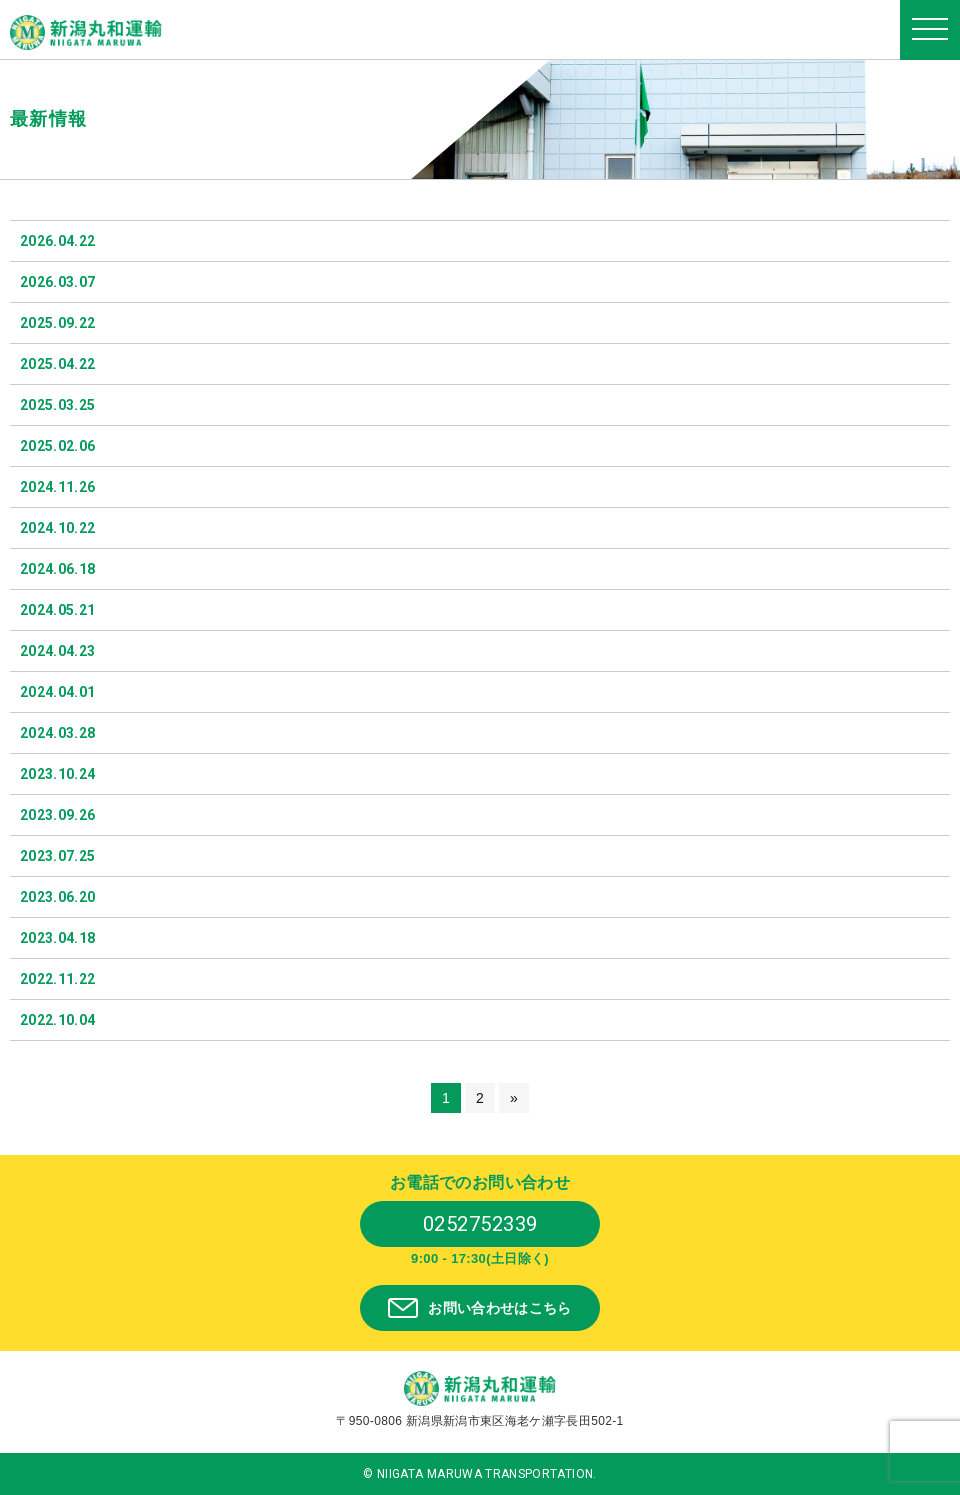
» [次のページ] (514, 1098)
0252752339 (480, 1224)
